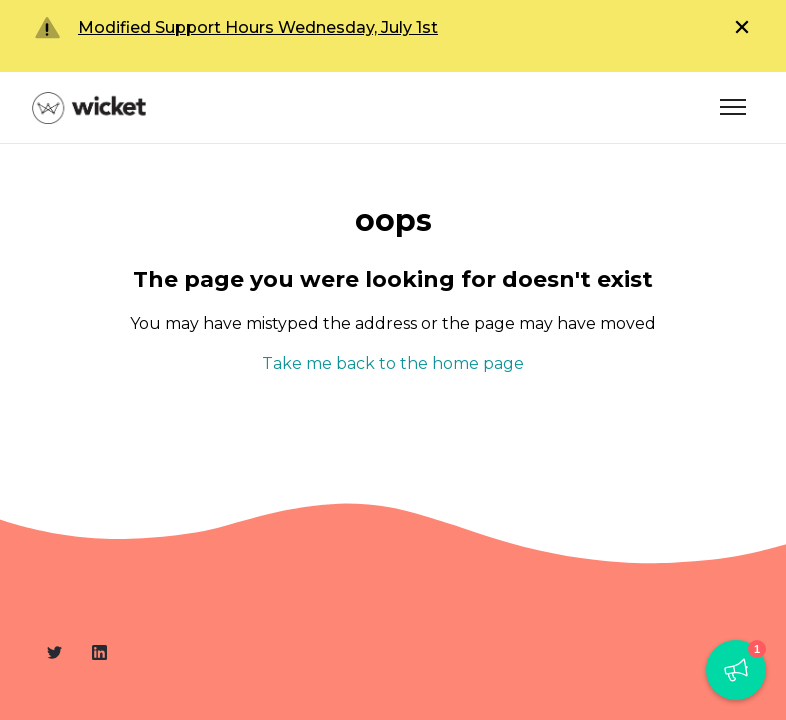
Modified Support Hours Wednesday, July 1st (258, 27)
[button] (736, 670)
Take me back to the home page (393, 363)
